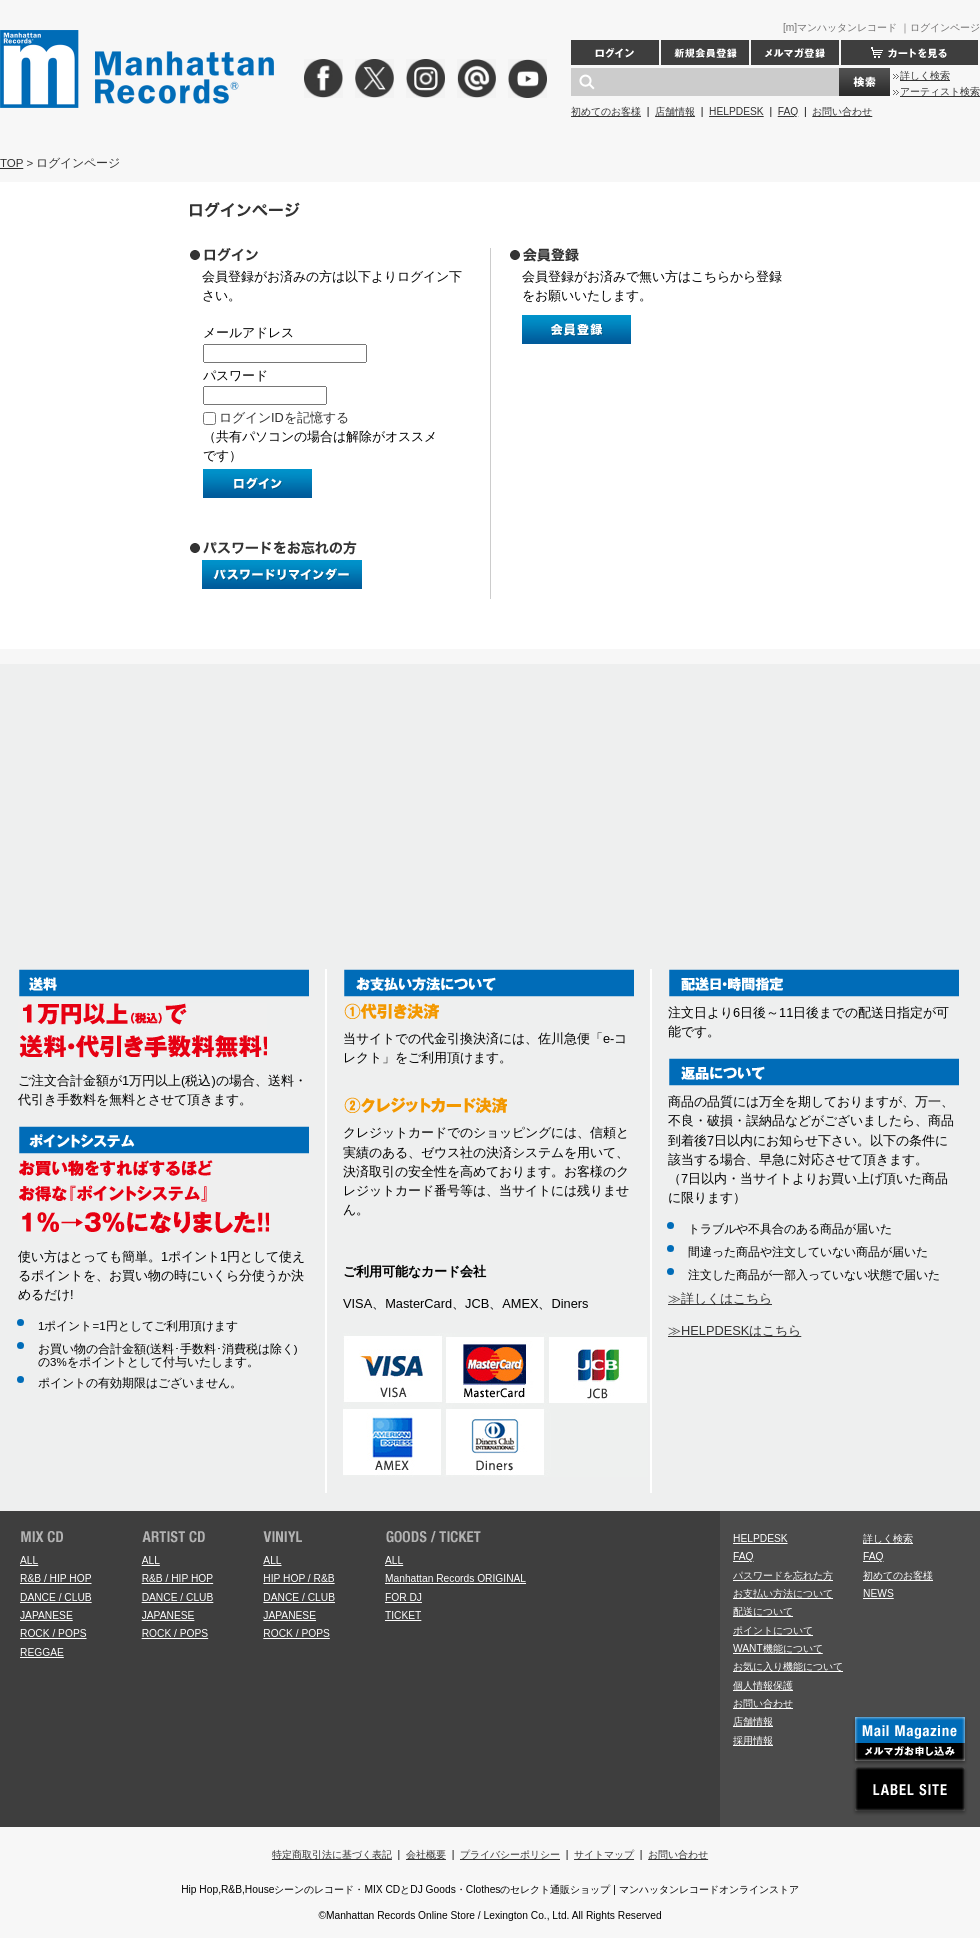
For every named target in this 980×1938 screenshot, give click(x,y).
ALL (29, 1560)
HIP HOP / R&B (298, 1578)
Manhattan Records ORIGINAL (455, 1578)
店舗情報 (675, 111)
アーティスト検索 (940, 91)
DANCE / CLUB (56, 1597)
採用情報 (753, 1740)
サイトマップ (604, 1854)
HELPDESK (736, 111)
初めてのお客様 (606, 111)
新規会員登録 (705, 52)
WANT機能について (778, 1648)
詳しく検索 (925, 75)
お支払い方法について (783, 1593)
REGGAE (42, 1652)
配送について (763, 1611)
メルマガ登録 (795, 52)
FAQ (788, 111)
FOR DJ (403, 1597)
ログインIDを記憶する (284, 417)
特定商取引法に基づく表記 (332, 1854)
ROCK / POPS (53, 1633)
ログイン (615, 52)
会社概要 (426, 1854)
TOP (11, 163)
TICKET (403, 1615)
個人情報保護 (763, 1685)
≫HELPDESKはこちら (734, 1330)
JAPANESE (46, 1615)
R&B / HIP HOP (55, 1578)
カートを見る (909, 52)
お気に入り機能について (788, 1666)
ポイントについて (773, 1630)
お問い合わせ (842, 111)
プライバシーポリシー (510, 1854)
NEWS (878, 1593)
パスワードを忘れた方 (783, 1575)
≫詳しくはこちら (720, 1298)
